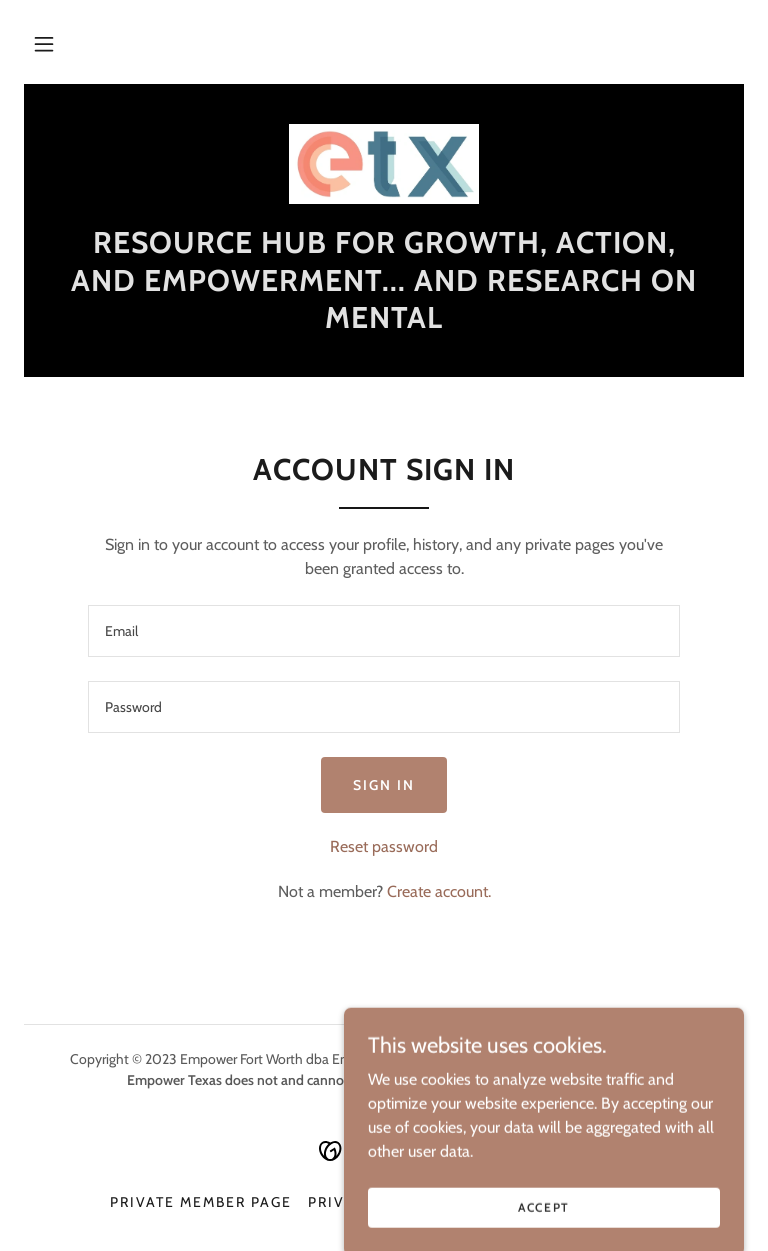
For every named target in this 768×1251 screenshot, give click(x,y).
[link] (384, 164)
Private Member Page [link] (201, 1202)
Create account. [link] (439, 891)
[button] (44, 44)
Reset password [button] (384, 846)
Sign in (384, 785)
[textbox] (384, 631)
